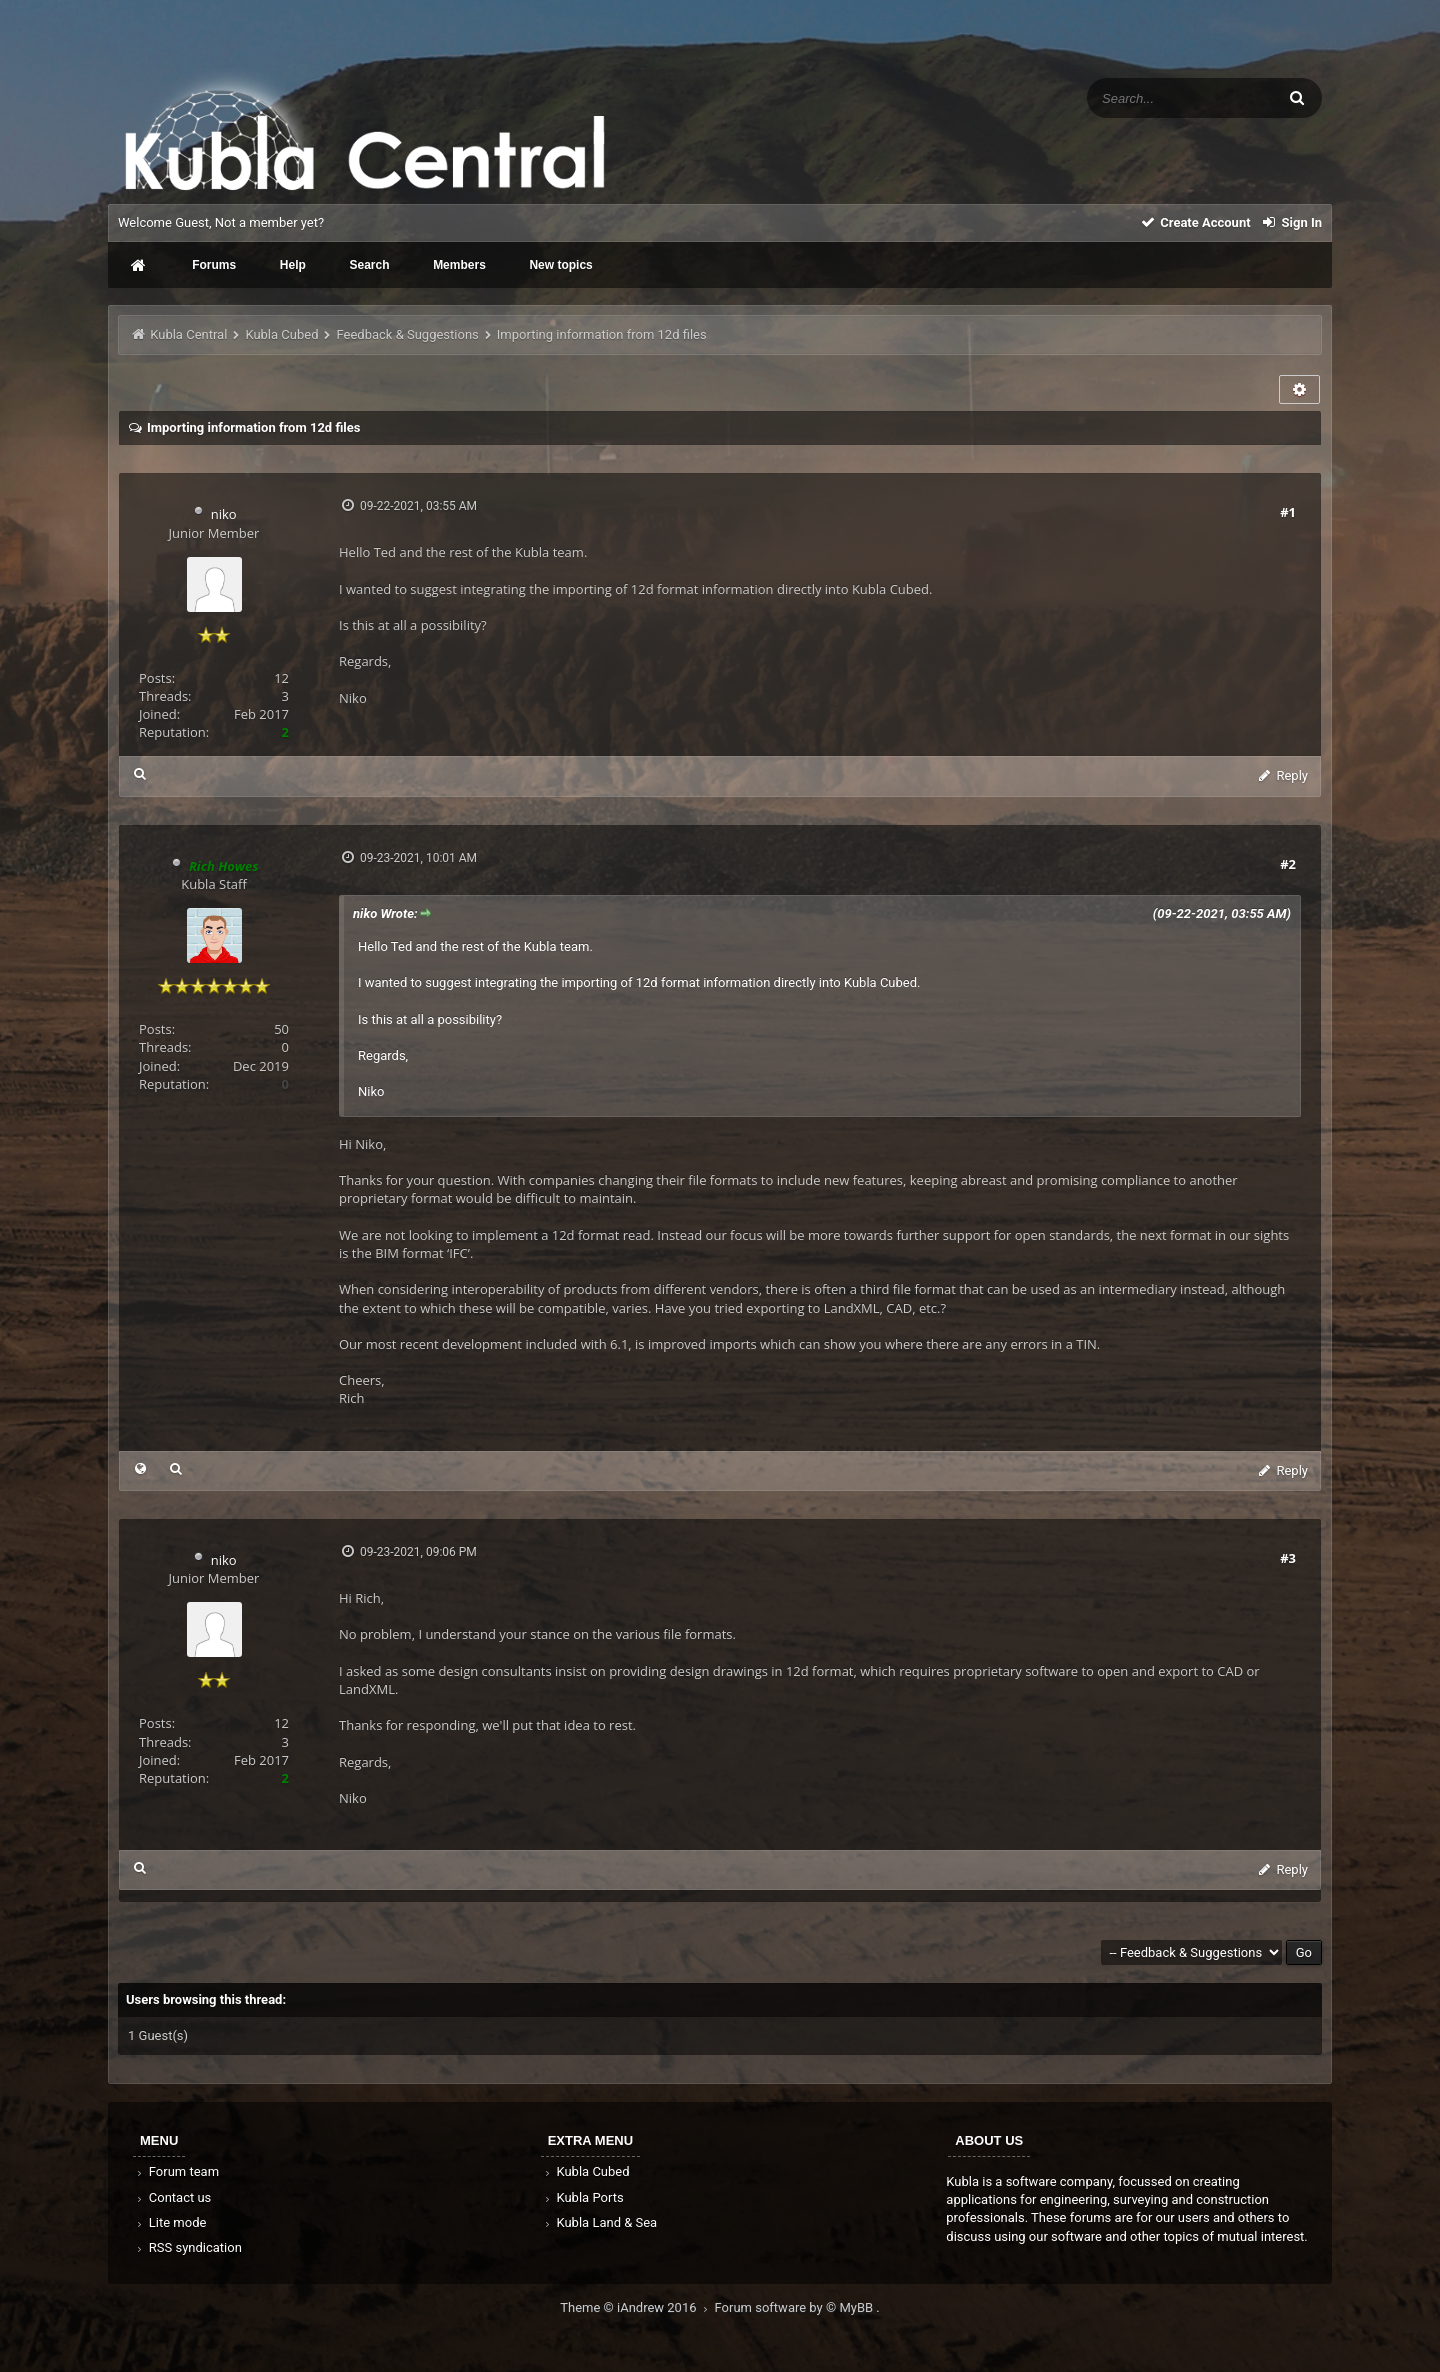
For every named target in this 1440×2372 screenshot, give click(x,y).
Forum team (176, 2171)
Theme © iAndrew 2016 (637, 2307)
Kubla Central (188, 334)
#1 (1288, 512)
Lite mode (170, 2222)
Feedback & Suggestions (408, 334)
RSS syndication (188, 2247)
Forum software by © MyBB (796, 2307)
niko (224, 514)
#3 (1288, 1558)
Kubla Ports (583, 2197)
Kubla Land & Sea (600, 2222)
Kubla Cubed (281, 334)
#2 (1288, 864)
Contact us (172, 2197)
